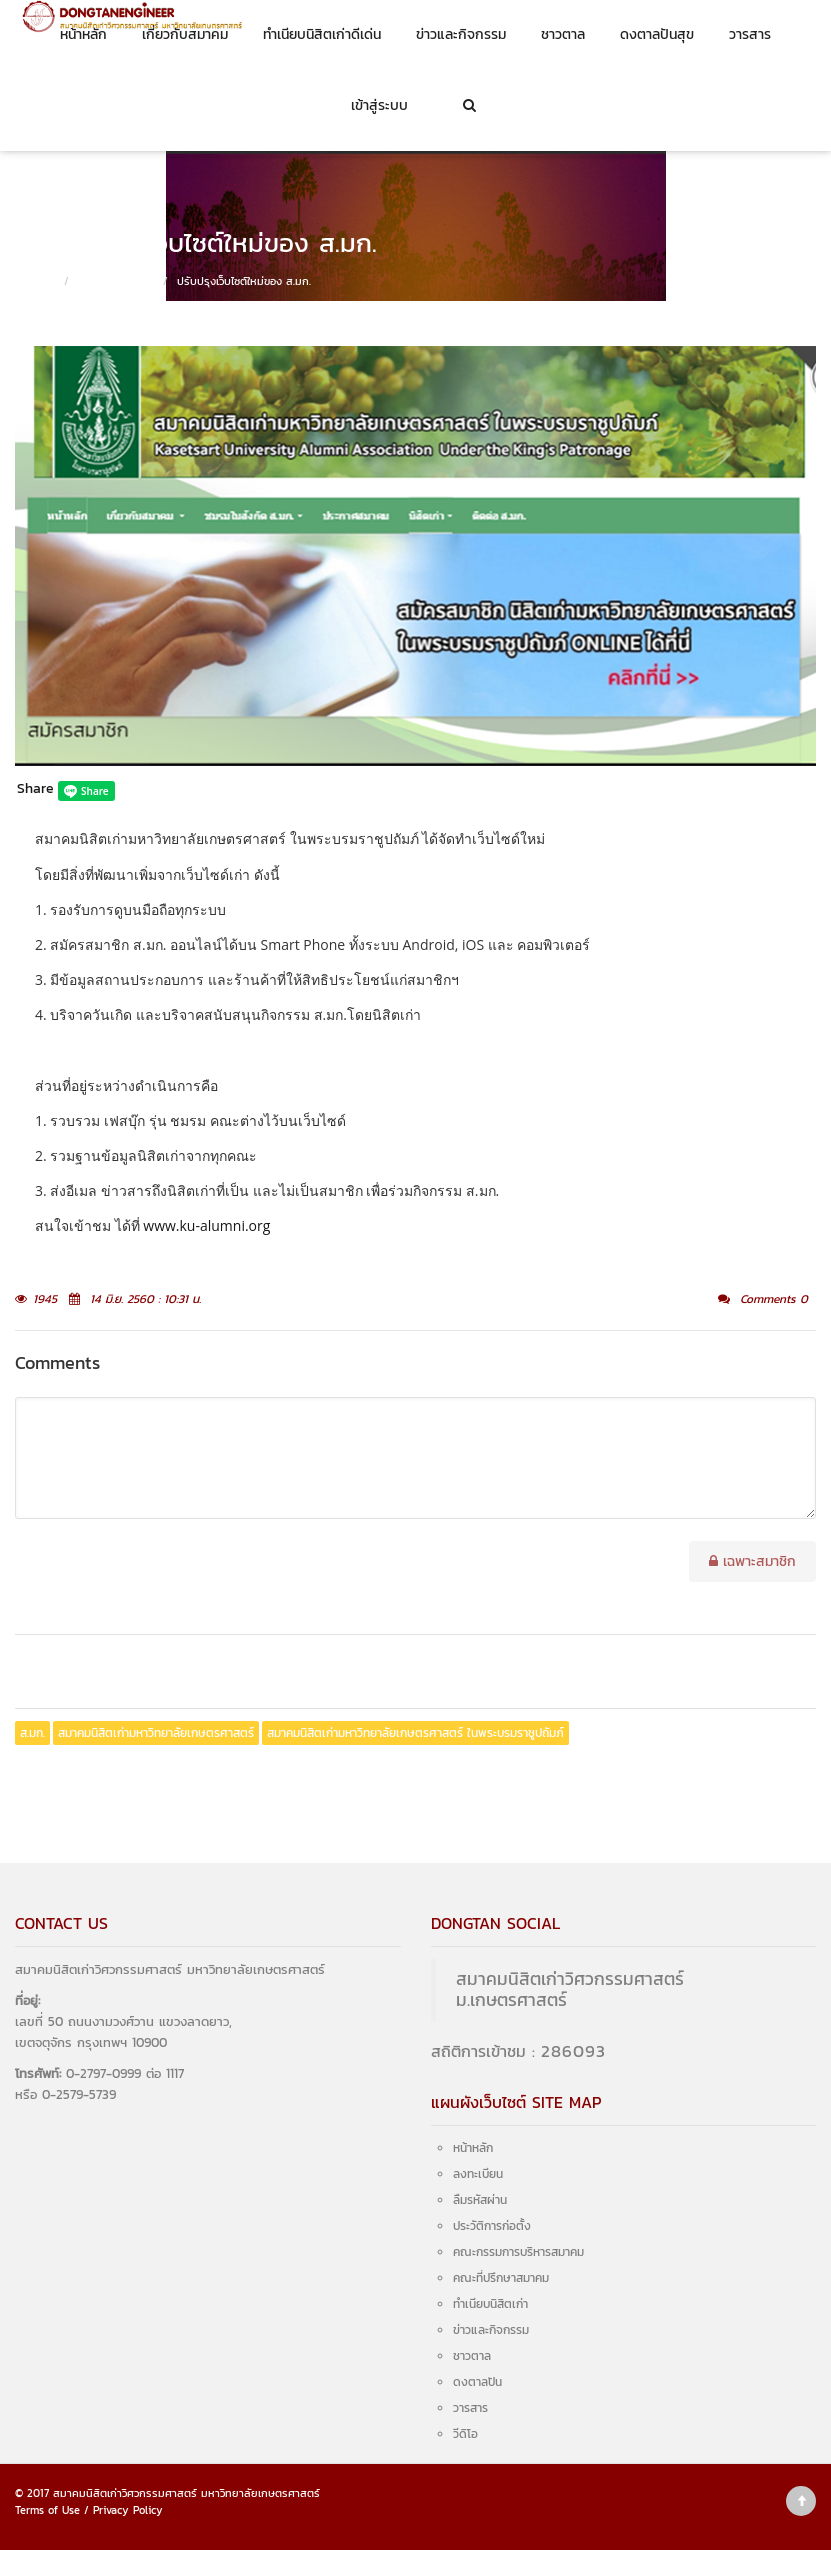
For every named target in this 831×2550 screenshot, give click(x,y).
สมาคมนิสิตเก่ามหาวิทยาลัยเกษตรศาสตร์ (156, 1733)
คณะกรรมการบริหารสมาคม (518, 2252)
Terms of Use (47, 2510)
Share (35, 788)
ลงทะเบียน (478, 2174)
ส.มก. (32, 1733)
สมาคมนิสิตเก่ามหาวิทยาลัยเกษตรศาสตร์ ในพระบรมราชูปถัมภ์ (415, 1733)
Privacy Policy (128, 2510)
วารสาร (750, 34)
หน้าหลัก (83, 34)
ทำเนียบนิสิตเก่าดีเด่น (322, 34)
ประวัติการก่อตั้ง (492, 2226)
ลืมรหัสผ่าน (480, 2200)
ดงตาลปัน (477, 2382)
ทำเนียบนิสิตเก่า (490, 2304)
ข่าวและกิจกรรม (461, 34)
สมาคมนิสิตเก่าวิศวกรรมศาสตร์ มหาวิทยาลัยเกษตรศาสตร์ (186, 2493)
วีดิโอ (465, 2434)
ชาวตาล (563, 34)
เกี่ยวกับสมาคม (185, 34)
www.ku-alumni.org (206, 1225)
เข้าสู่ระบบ (379, 105)
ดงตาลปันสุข (657, 34)
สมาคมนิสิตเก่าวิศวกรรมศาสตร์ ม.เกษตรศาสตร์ (570, 1989)
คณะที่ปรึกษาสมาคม (501, 2278)
